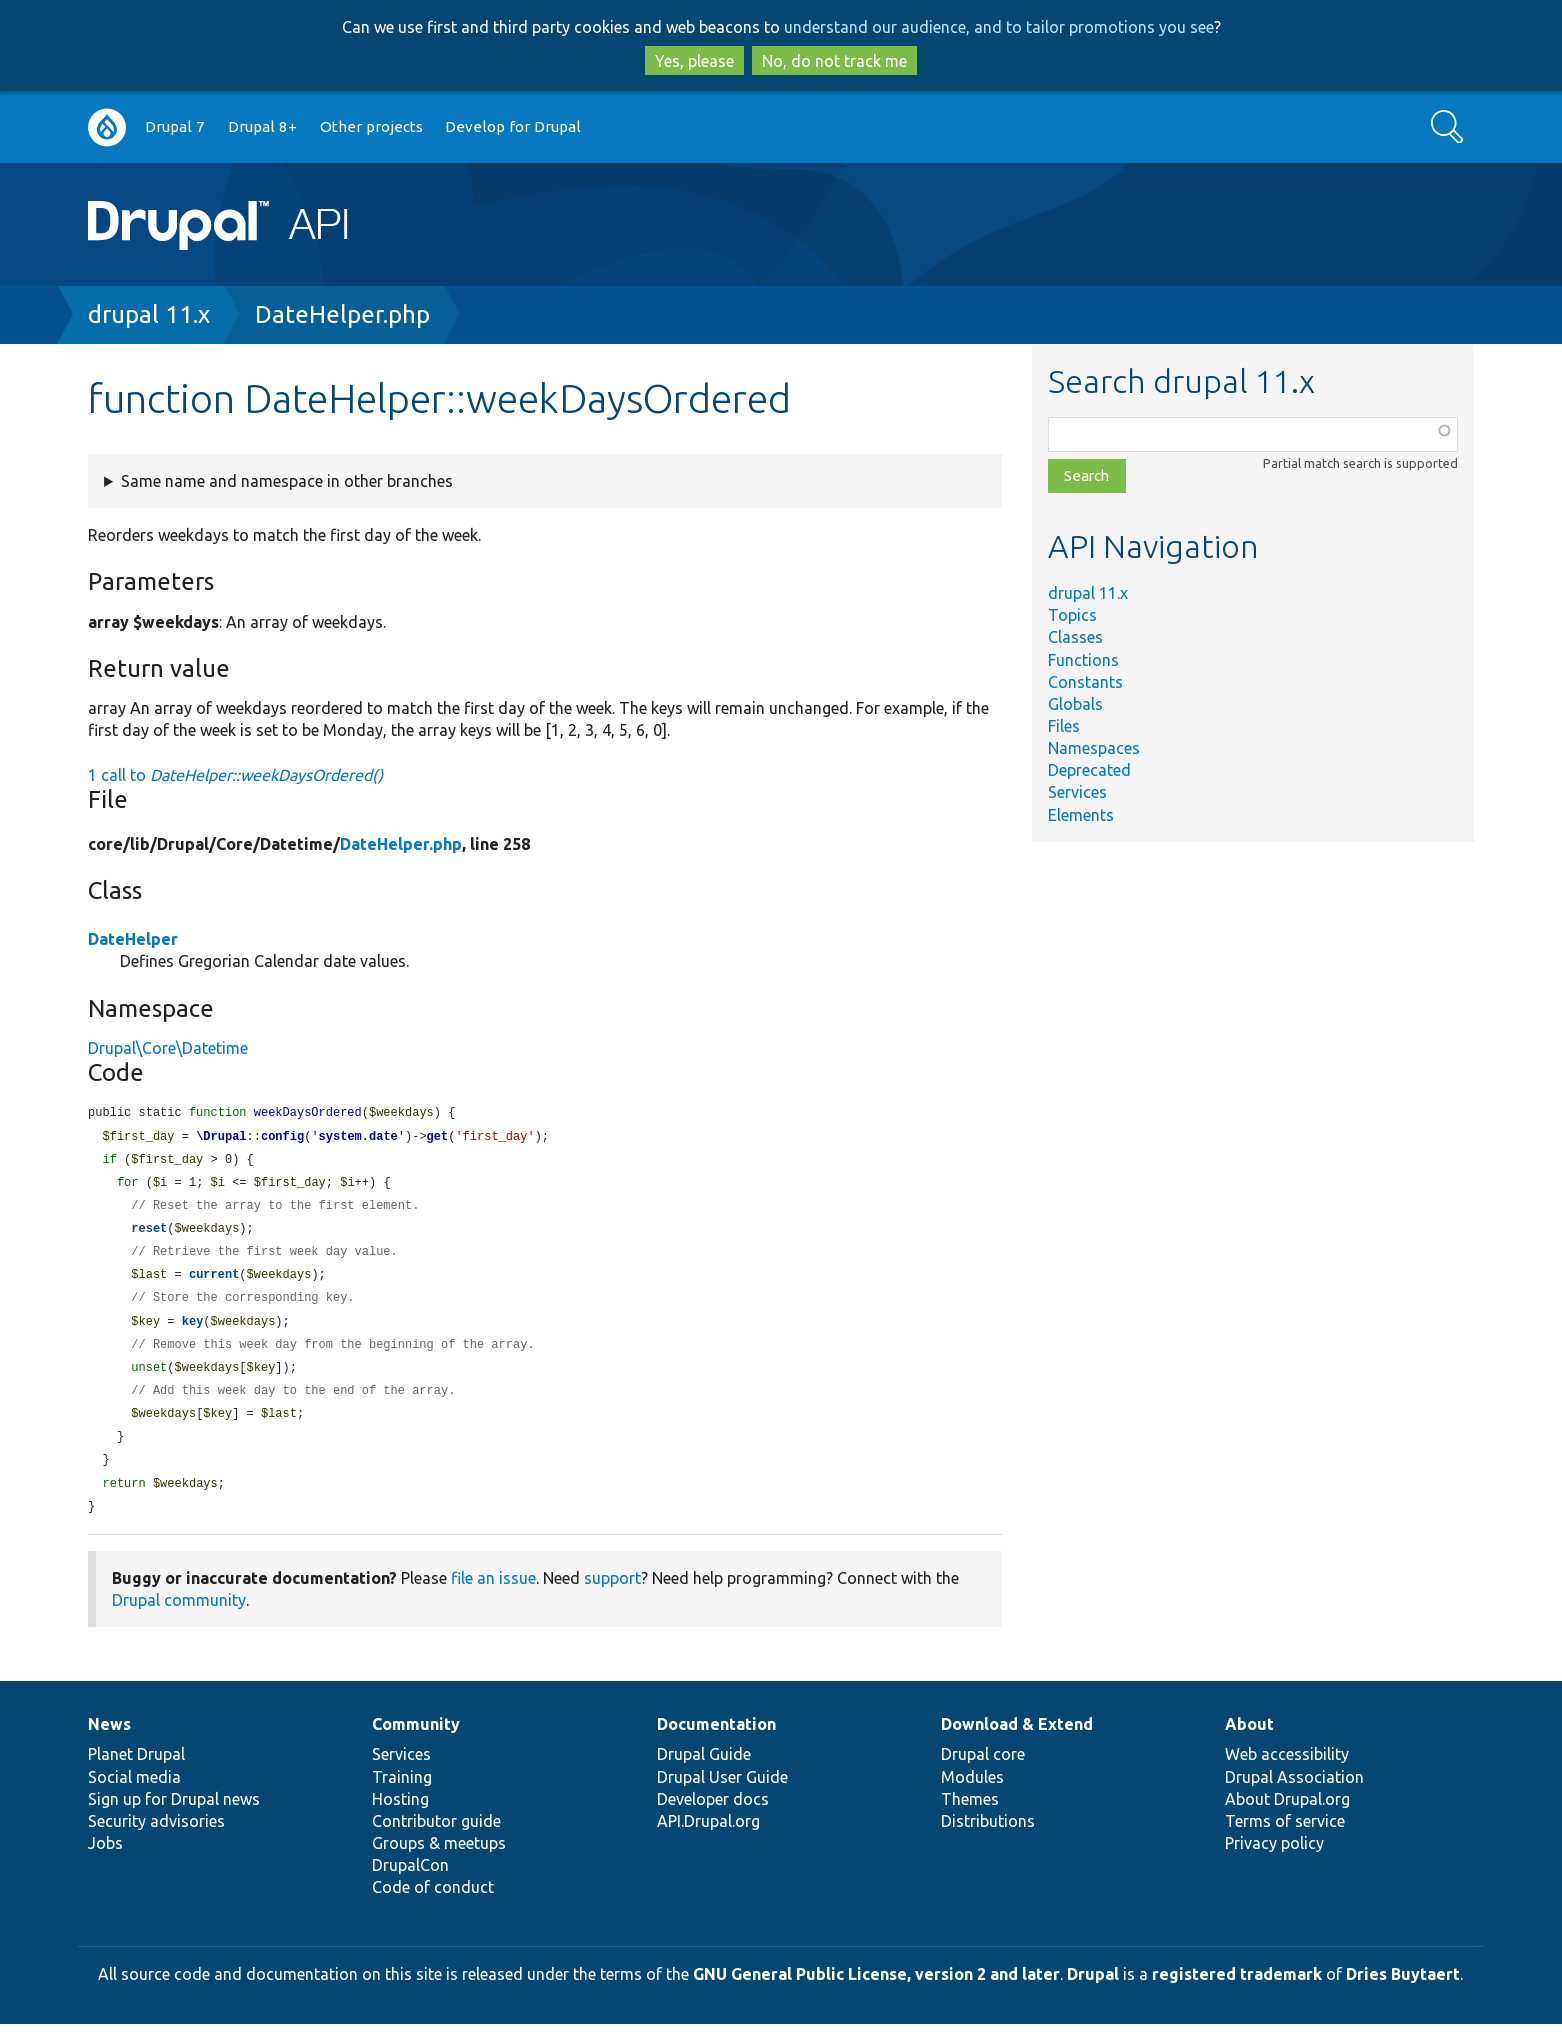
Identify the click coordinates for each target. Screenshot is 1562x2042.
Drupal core (983, 1772)
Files (1064, 726)
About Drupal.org (1287, 1817)
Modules (972, 1795)
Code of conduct (433, 1905)
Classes (1075, 637)
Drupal (1093, 1992)
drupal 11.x (149, 314)
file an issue (493, 1596)
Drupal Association (1294, 1795)
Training (402, 1795)
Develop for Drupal (513, 126)
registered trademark (1237, 1992)
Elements (1081, 815)
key (193, 1331)
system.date (358, 1138)
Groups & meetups (439, 1861)
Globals (1075, 704)
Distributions (988, 1839)
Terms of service (1285, 1839)
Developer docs (713, 1817)
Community (416, 1742)
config (282, 1138)
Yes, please (694, 61)
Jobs (105, 1861)
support (612, 1596)
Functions (1083, 660)
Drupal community (179, 1618)
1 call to (235, 775)
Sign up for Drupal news (174, 1817)
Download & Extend (1017, 1742)
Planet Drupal (136, 1772)
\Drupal (221, 1138)
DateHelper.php (342, 314)
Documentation (716, 1742)
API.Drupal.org (708, 1839)
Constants (1085, 682)
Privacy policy (1274, 1861)
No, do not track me (834, 61)
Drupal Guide (704, 1772)
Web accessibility (1287, 1772)
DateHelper (133, 939)
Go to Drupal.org (107, 127)
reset (149, 1234)
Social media (134, 1795)
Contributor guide (436, 1839)
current (214, 1282)
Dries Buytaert (1403, 1992)
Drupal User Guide (722, 1795)
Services (1077, 792)
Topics (1072, 615)
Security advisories (156, 1839)
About (1249, 1742)
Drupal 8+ (262, 126)
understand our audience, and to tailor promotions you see (999, 27)
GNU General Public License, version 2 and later (876, 1992)
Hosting (400, 1817)
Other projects (371, 126)
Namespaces (1094, 748)
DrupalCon (410, 1883)
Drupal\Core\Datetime (168, 1048)
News (109, 1742)
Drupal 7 (175, 126)
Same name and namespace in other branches (287, 481)
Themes (970, 1817)
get (438, 1138)
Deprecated (1089, 770)
